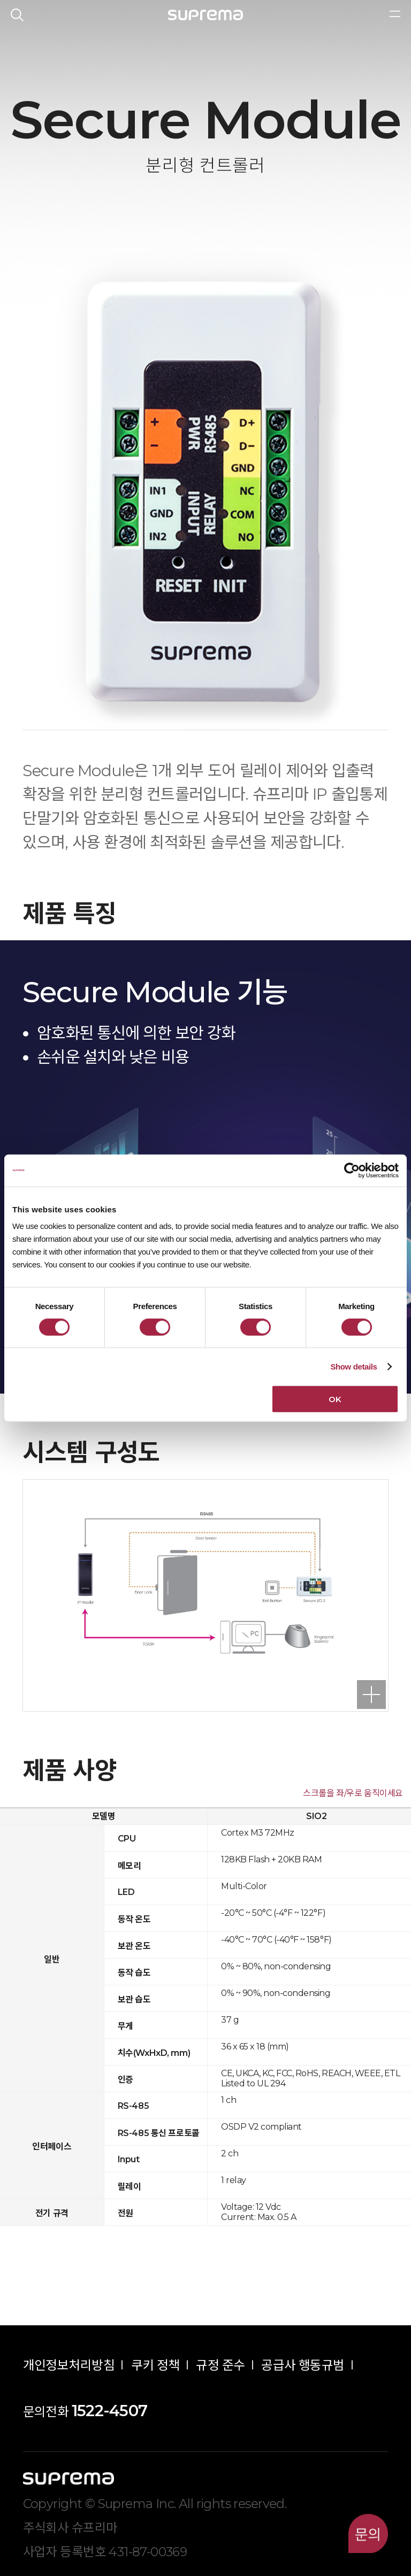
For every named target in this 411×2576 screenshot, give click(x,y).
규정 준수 (220, 2365)
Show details (353, 1366)
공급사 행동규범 (302, 2365)
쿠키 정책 (155, 2365)
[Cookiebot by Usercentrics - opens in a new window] (352, 1170)
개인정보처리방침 (69, 2365)
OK (335, 1399)
